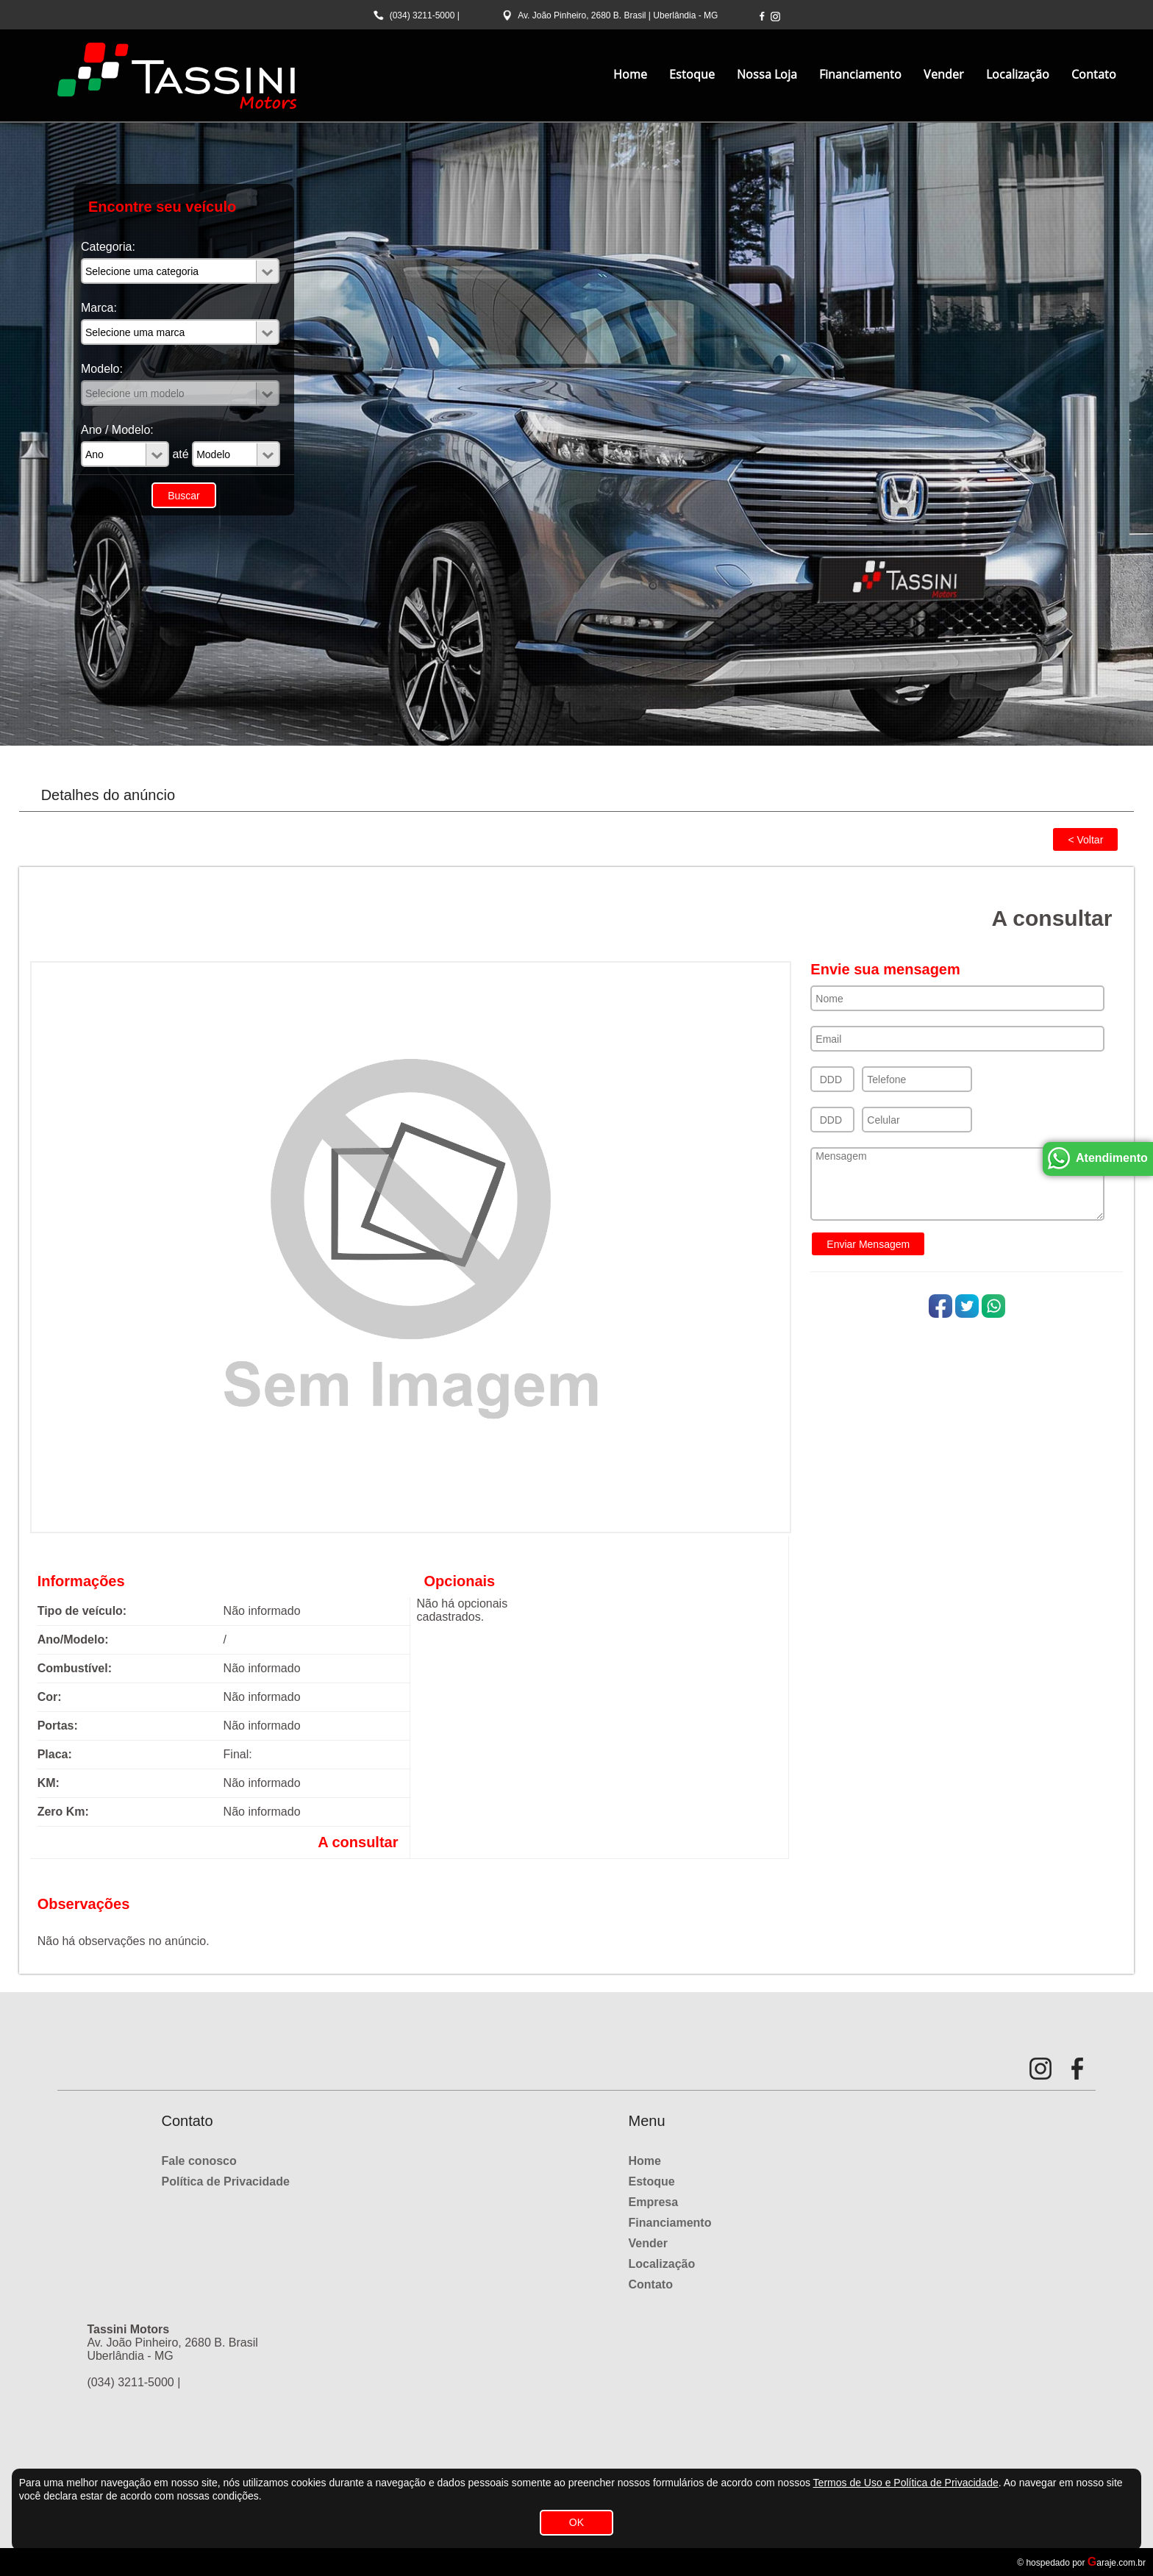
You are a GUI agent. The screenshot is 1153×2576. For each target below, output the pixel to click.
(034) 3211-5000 (422, 15)
